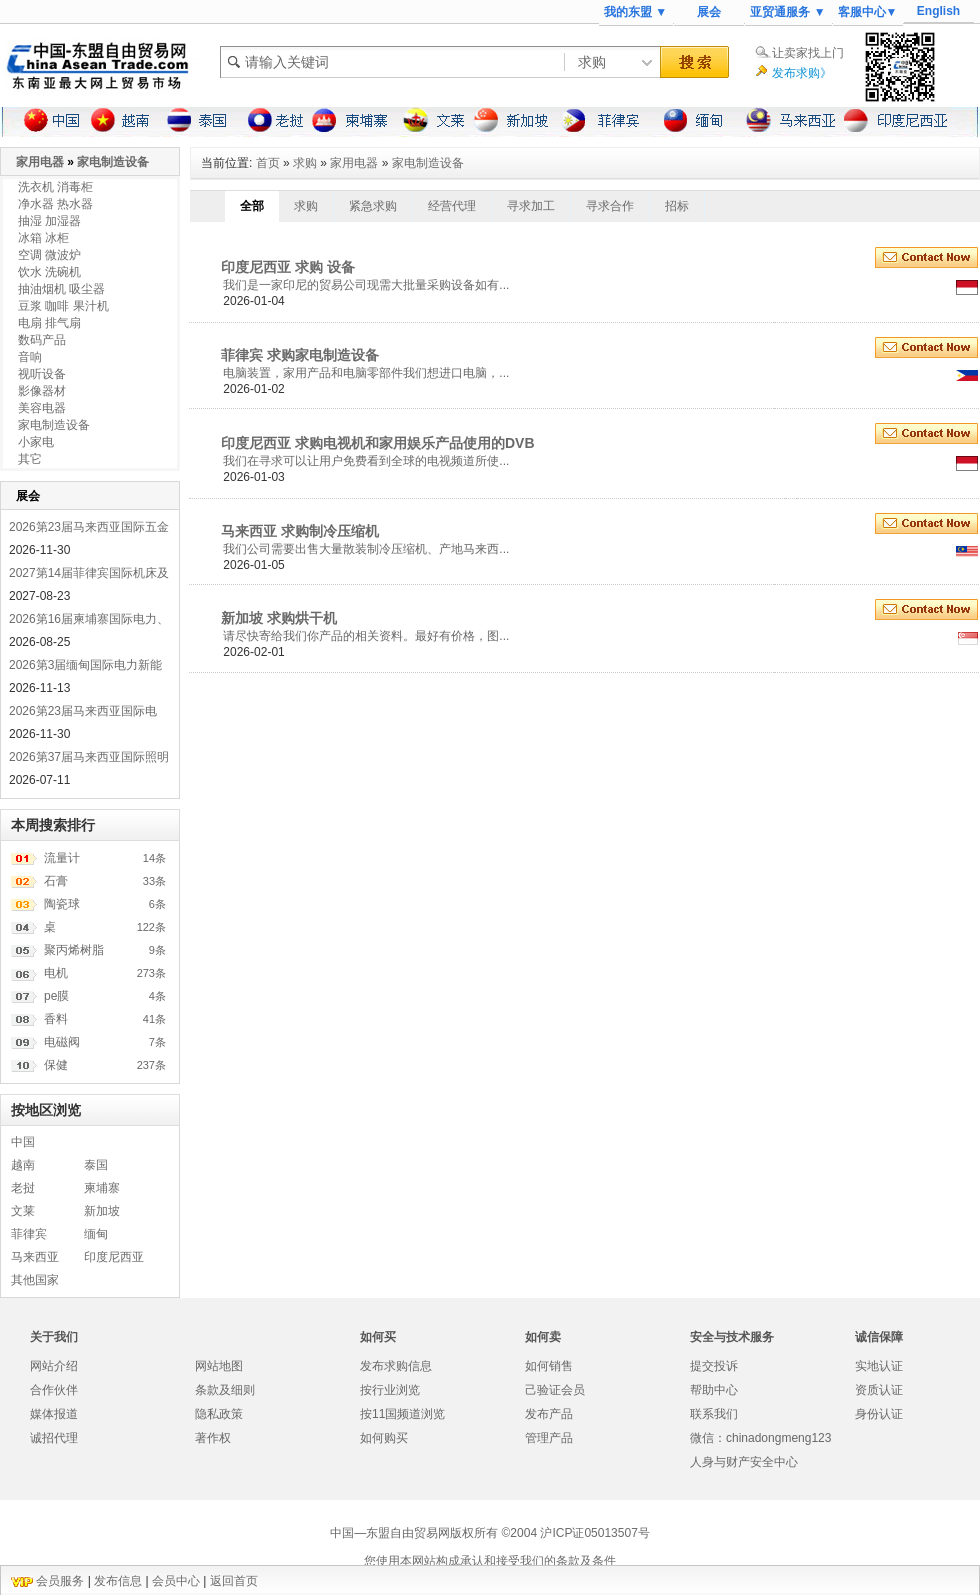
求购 (305, 163)
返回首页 (234, 1581)
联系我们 (714, 1414)
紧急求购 (373, 206)
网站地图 (219, 1366)
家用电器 (354, 163)
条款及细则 (225, 1390)
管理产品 (549, 1438)
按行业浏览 (390, 1390)
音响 (30, 357)
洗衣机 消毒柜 (55, 187)
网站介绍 (54, 1366)
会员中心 (176, 1581)
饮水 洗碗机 (49, 272)
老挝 (23, 1188)
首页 (268, 163)
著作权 (213, 1438)
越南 (23, 1165)
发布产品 (549, 1414)
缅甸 (96, 1234)
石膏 (56, 881)
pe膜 (56, 996)
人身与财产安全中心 (744, 1462)
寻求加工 (531, 206)
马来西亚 (35, 1257)
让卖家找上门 (808, 53)
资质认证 (879, 1390)
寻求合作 (610, 206)
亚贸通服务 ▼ (787, 12)
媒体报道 (54, 1414)
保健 (56, 1065)
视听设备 (42, 374)
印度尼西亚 (114, 1257)
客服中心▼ (868, 12)
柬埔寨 (102, 1188)
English (938, 11)
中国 (23, 1142)
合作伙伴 (54, 1390)
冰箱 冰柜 (43, 238)
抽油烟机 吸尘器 (61, 289)
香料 (56, 1019)
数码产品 (42, 340)
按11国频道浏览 (402, 1414)
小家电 (36, 442)
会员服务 (60, 1581)
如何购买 (384, 1438)
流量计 (62, 858)
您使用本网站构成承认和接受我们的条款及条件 (490, 1561)
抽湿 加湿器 (49, 221)
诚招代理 (54, 1438)
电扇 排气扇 (49, 323)
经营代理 (452, 206)
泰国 (96, 1165)
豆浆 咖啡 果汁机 (63, 306)
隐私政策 (219, 1414)
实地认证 (879, 1366)
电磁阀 (62, 1042)
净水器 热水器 (55, 204)
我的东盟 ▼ (635, 12)
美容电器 (42, 408)
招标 (677, 206)
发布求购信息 (396, 1366)
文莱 (23, 1211)
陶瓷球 (62, 904)
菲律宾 (29, 1234)
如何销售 (549, 1366)
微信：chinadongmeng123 (760, 1438)
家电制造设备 (428, 163)
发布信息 (118, 1581)
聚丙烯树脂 (74, 950)
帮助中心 (714, 1390)
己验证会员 (555, 1390)
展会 (709, 12)
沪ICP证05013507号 (594, 1533)
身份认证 (879, 1414)
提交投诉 (714, 1366)
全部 (252, 206)
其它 (30, 459)
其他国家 (35, 1280)
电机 (56, 973)
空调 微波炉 (49, 255)
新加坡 (102, 1211)
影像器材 (42, 391)
